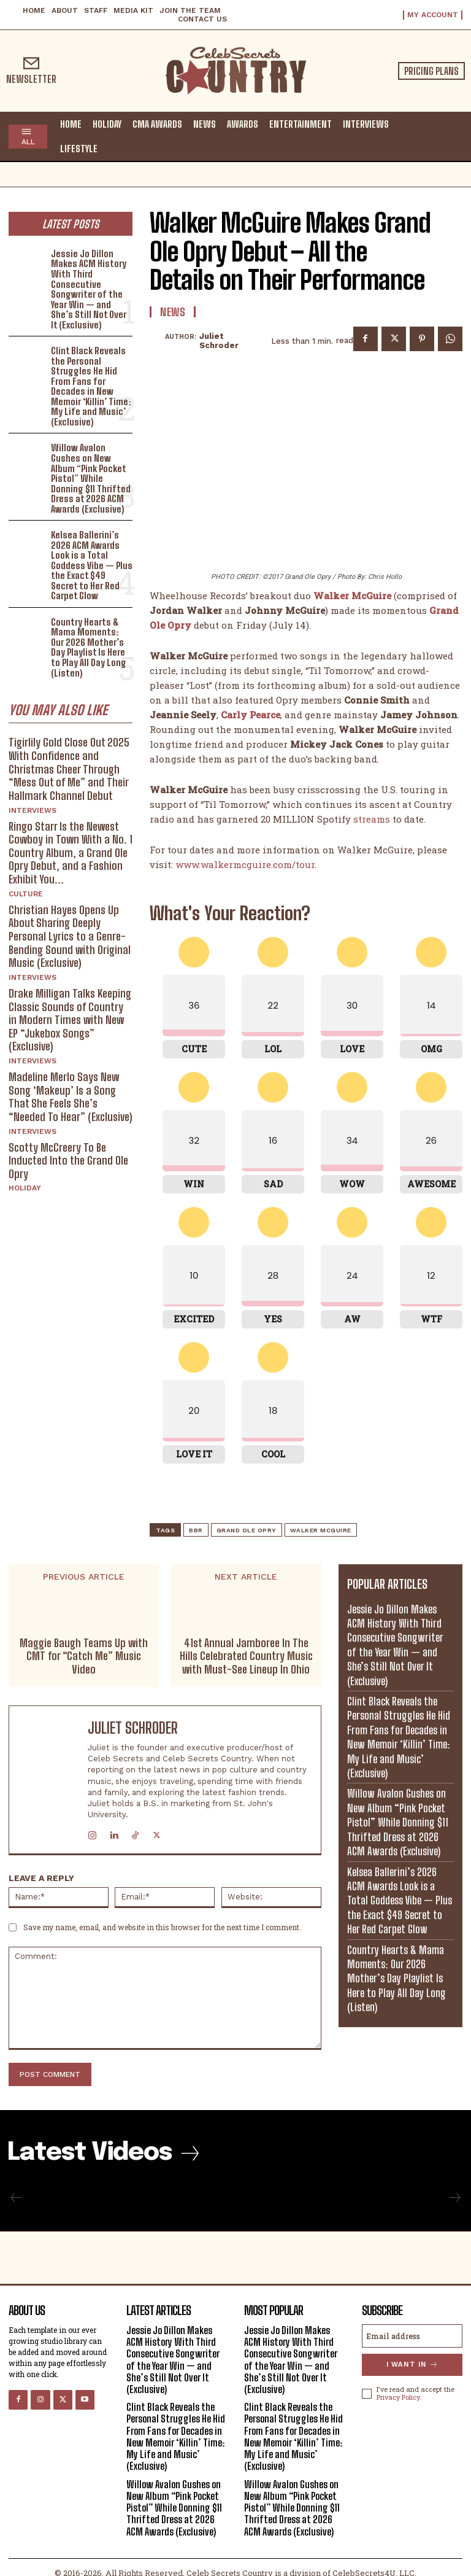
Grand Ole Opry (246, 1530)
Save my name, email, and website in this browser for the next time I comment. (162, 1927)
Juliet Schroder (219, 341)
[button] (450, 135)
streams (371, 819)
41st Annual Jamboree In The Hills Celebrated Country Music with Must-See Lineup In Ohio (246, 1655)
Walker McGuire (320, 1530)
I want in (412, 2364)
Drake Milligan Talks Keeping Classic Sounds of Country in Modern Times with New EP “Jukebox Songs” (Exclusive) (70, 1018)
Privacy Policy (398, 2396)
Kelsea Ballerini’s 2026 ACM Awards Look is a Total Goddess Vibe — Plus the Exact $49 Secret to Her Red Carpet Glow (91, 564)
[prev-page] (17, 2198)
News (172, 311)
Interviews (32, 809)
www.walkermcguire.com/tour (245, 864)
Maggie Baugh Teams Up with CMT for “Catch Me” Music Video (84, 1655)
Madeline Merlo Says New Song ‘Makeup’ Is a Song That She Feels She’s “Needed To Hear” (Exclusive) (70, 1095)
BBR (196, 1530)
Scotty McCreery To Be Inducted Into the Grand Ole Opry (68, 1159)
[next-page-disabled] (454, 2198)
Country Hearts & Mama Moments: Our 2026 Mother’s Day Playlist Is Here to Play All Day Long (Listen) (91, 647)
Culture (26, 892)
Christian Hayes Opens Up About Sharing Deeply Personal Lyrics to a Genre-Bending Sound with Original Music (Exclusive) (70, 935)
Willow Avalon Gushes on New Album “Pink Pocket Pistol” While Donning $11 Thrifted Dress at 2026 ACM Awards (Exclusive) (90, 478)
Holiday (25, 1186)
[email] (412, 2336)
